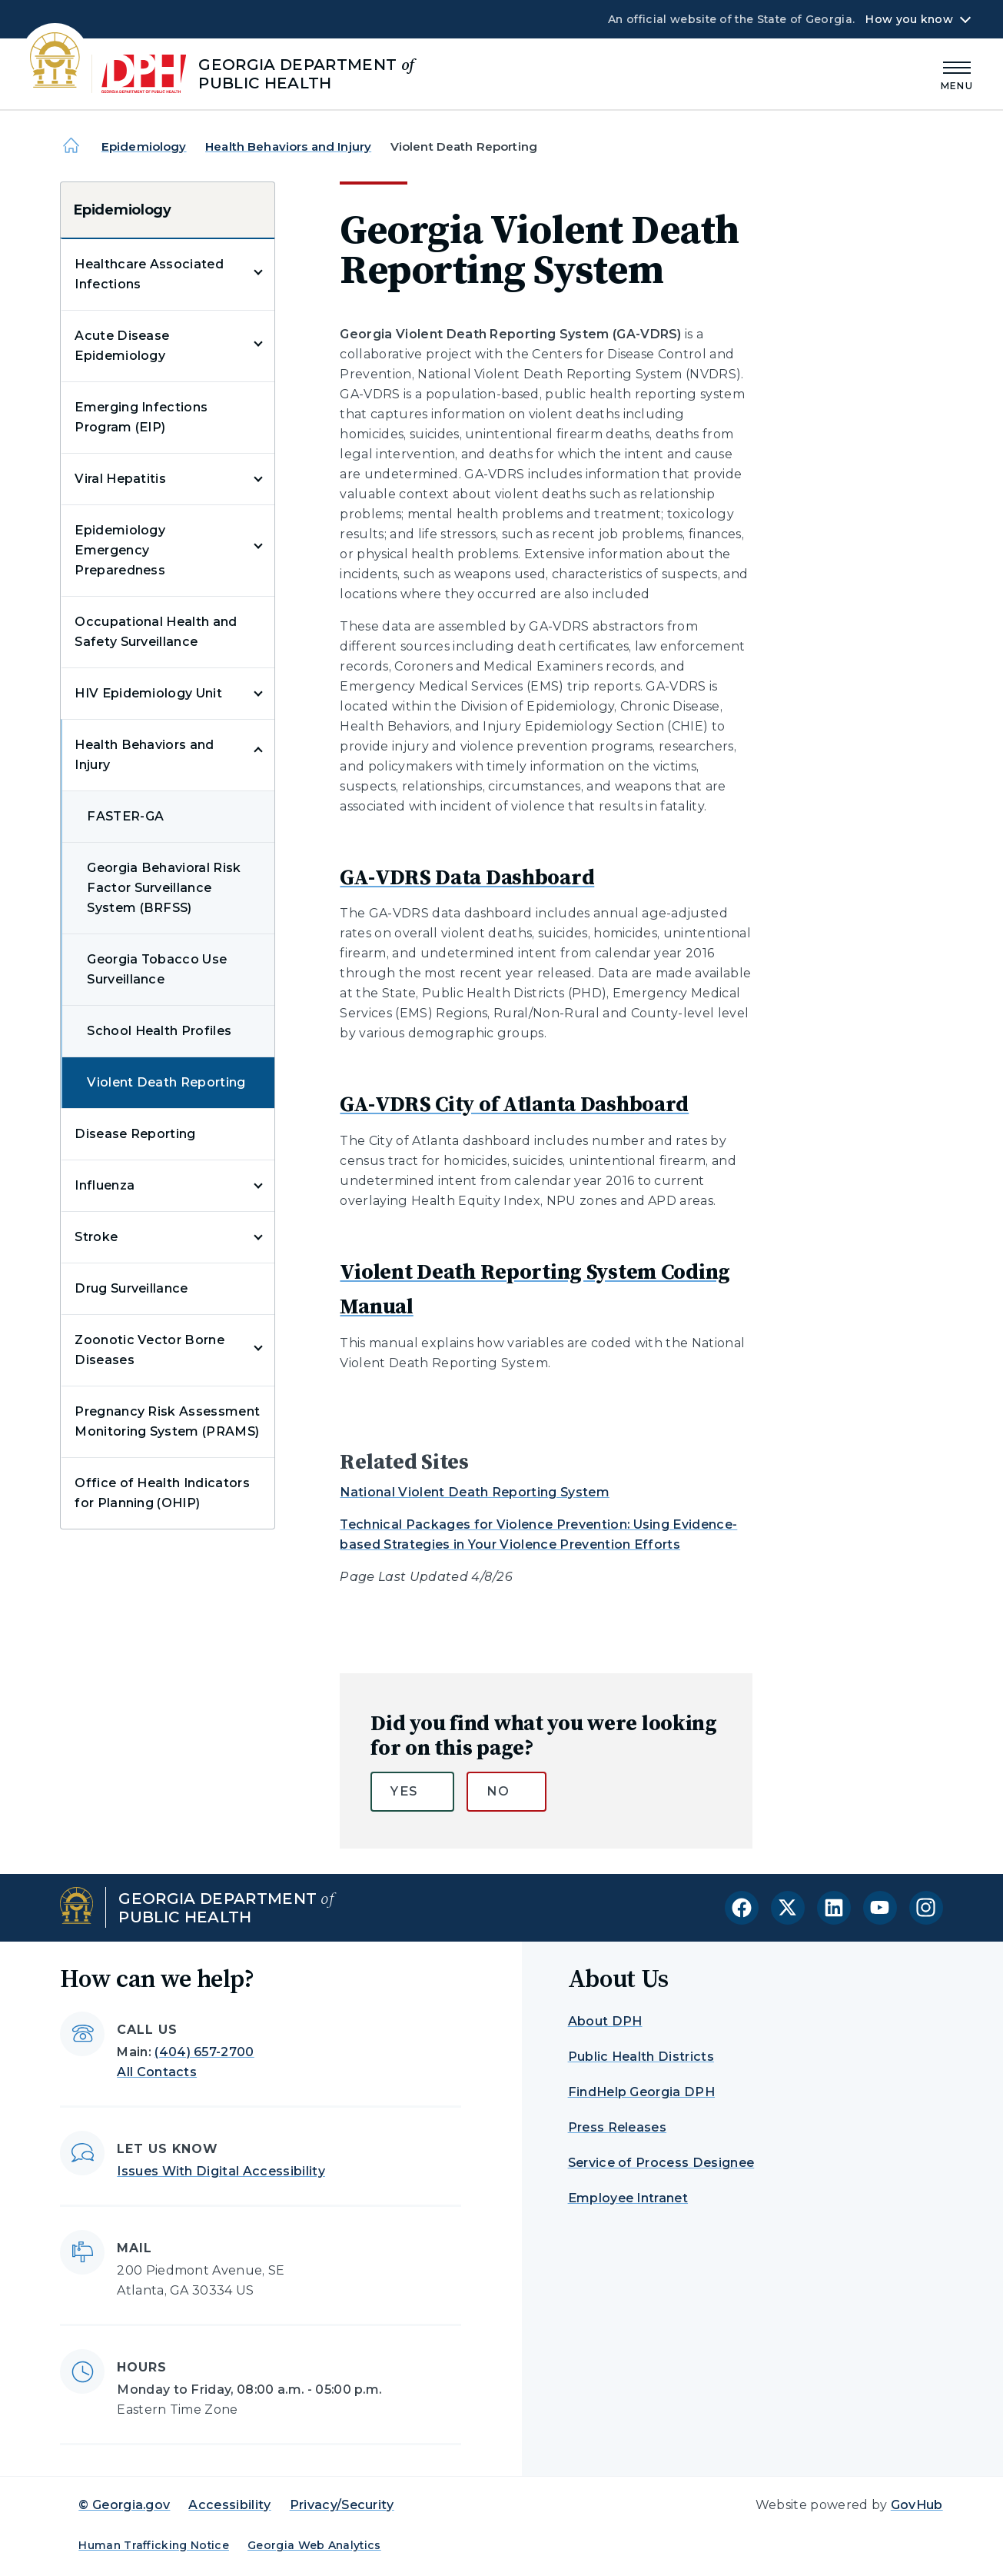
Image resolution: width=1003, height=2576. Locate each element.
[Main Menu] (957, 73)
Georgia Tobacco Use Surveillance (157, 969)
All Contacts (157, 2072)
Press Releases (617, 2127)
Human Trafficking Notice (153, 2545)
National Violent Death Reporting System (474, 1492)
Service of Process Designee (661, 2162)
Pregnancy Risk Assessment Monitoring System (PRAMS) (167, 1421)
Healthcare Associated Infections (149, 274)
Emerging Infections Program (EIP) (141, 417)
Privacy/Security (342, 2505)
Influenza (105, 1185)
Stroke (96, 1237)
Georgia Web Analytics (314, 2545)
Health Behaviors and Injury (288, 146)
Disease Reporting (135, 1134)
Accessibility (229, 2505)
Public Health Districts (641, 2056)
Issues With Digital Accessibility (221, 2171)
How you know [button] (908, 19)
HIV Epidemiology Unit (148, 693)
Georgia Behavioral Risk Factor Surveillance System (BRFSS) (164, 887)
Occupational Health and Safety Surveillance (156, 631)
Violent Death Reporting (166, 1082)
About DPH (605, 2021)
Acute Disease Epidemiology (122, 345)
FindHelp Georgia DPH (641, 2092)
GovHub (917, 2505)
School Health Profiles (159, 1030)
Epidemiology (144, 146)
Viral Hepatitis (120, 478)
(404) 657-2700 (204, 2052)
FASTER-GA (125, 816)
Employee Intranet (628, 2198)
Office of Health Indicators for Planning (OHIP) (162, 1493)
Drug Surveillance (131, 1288)
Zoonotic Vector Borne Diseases (149, 1350)
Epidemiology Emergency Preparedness (120, 550)
